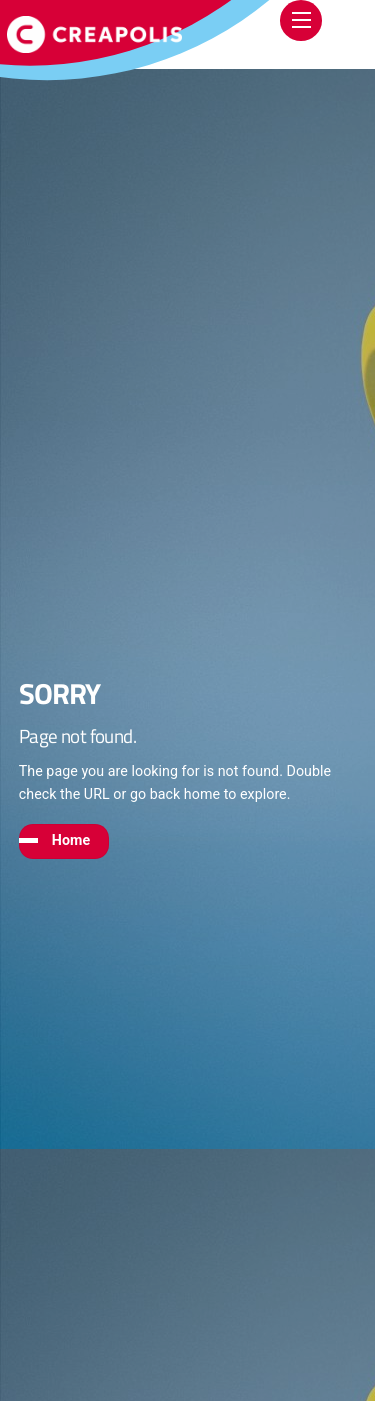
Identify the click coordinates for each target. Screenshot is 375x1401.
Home (71, 840)
